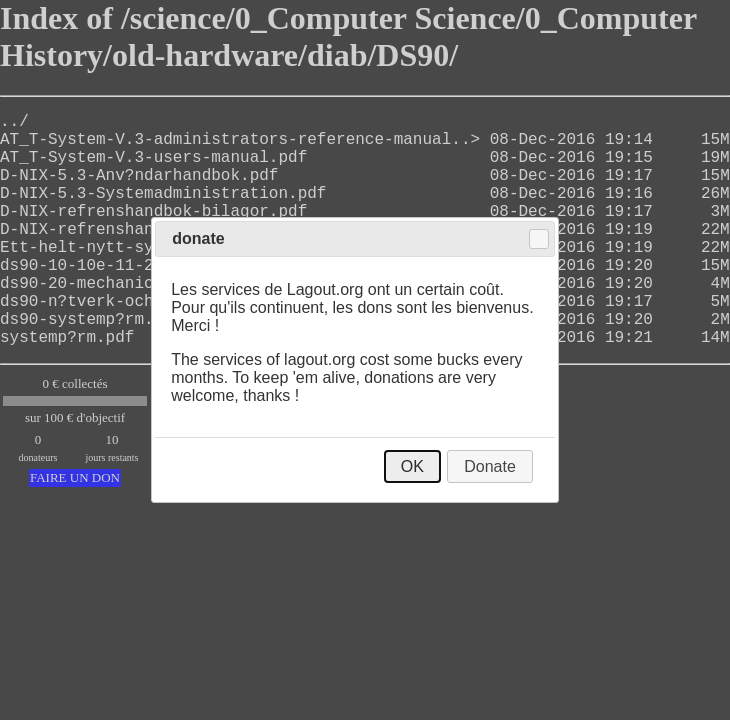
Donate (490, 466)
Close (539, 239)
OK (412, 466)
